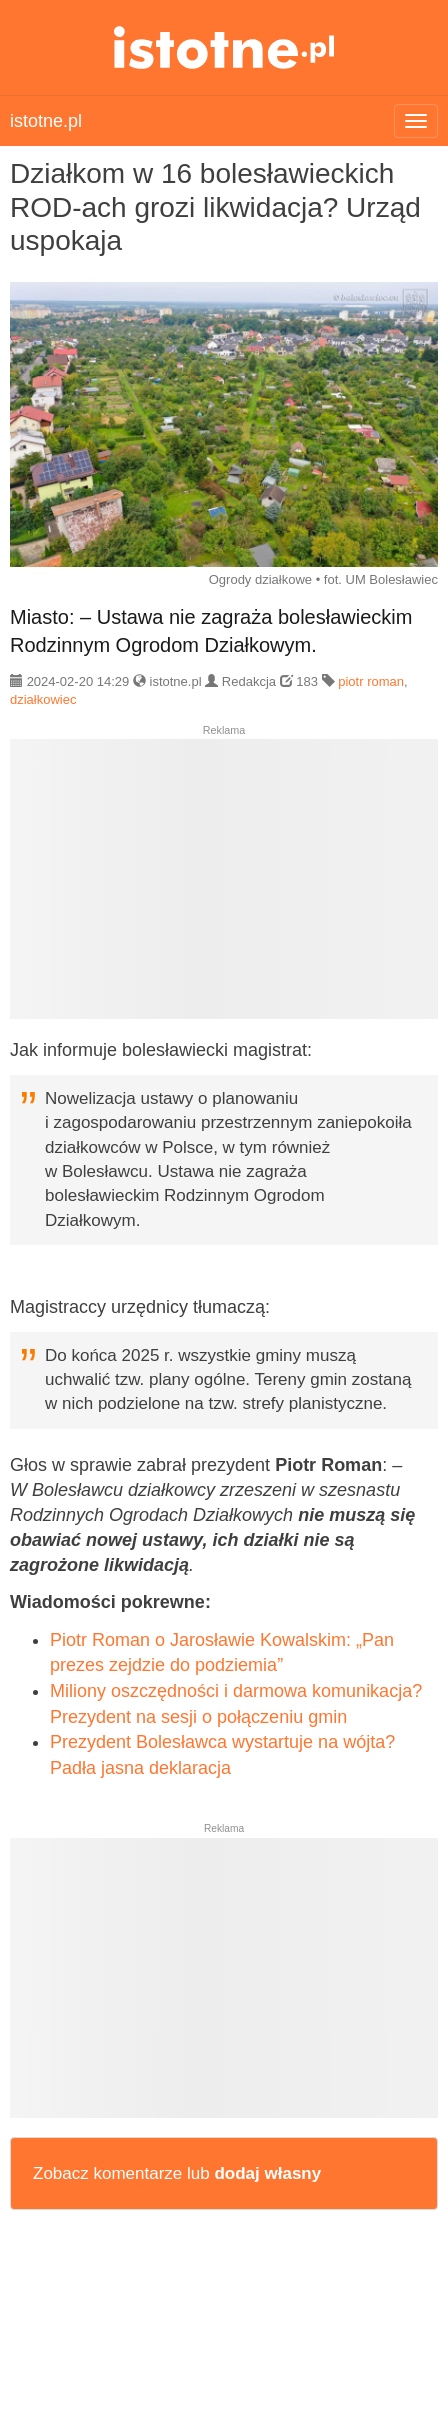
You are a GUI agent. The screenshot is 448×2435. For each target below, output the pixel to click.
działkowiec (43, 699)
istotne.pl (224, 47)
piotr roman (371, 681)
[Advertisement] (224, 887)
